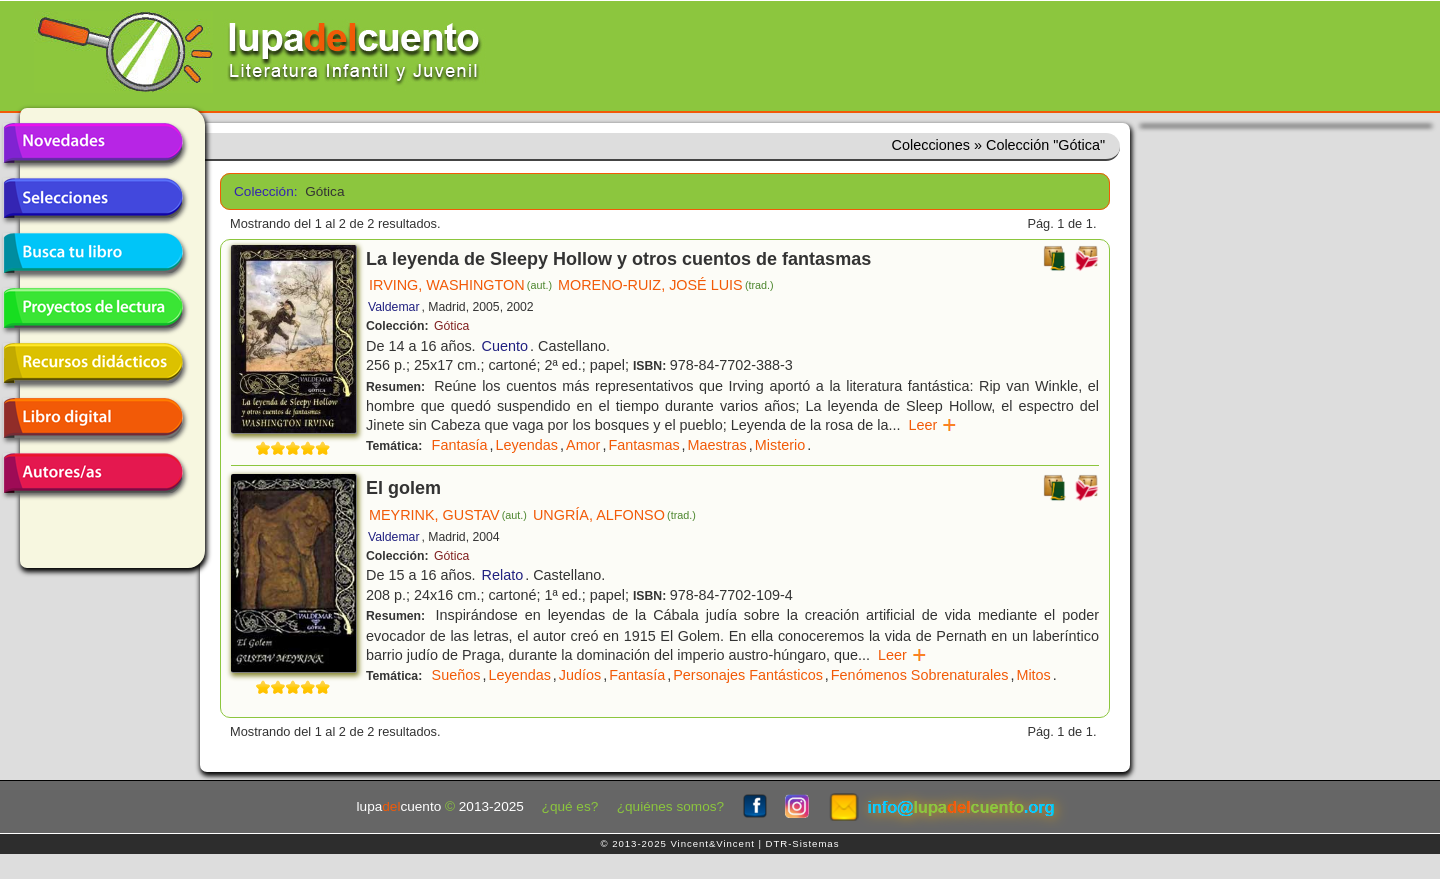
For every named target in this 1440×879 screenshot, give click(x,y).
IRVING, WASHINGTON (460, 285)
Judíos (580, 675)
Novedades (93, 143)
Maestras (717, 445)
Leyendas (527, 445)
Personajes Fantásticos (748, 675)
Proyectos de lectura (93, 308)
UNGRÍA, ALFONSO (614, 515)
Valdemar (393, 307)
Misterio (780, 445)
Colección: (262, 191)
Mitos (1033, 675)
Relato (503, 575)
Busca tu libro (93, 253)
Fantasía (460, 445)
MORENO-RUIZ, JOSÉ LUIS (666, 285)
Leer (932, 425)
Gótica (451, 326)
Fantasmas (643, 445)
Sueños (456, 675)
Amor (583, 445)
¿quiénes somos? (670, 806)
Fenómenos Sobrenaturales (920, 675)
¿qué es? (570, 806)
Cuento (505, 346)
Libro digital (93, 418)
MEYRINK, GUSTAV (448, 515)
